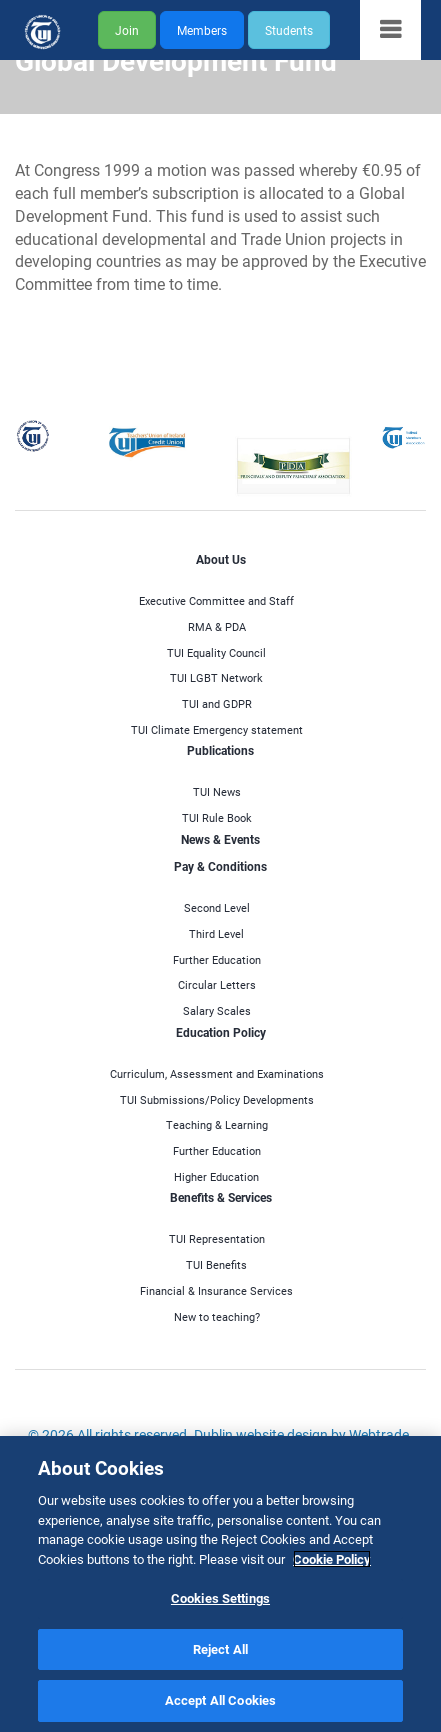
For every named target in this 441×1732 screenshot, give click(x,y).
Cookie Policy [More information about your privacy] (332, 1559)
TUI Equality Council (216, 652)
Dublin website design (261, 1434)
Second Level (217, 907)
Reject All (220, 1649)
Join (127, 30)
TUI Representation (217, 1238)
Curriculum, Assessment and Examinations (217, 1073)
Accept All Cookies (220, 1700)
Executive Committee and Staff (216, 600)
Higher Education (216, 1176)
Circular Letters (217, 984)
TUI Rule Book (217, 817)
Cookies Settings (220, 1598)
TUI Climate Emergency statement (217, 729)
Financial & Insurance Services (216, 1290)
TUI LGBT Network (216, 677)
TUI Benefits (216, 1264)
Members (202, 30)
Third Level (216, 933)
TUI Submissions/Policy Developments (217, 1099)
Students (289, 30)
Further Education (217, 959)
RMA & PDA (217, 626)
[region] (220, 1584)
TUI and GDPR (217, 703)
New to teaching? (217, 1316)
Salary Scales (217, 1010)
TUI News (217, 791)
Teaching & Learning (217, 1124)
